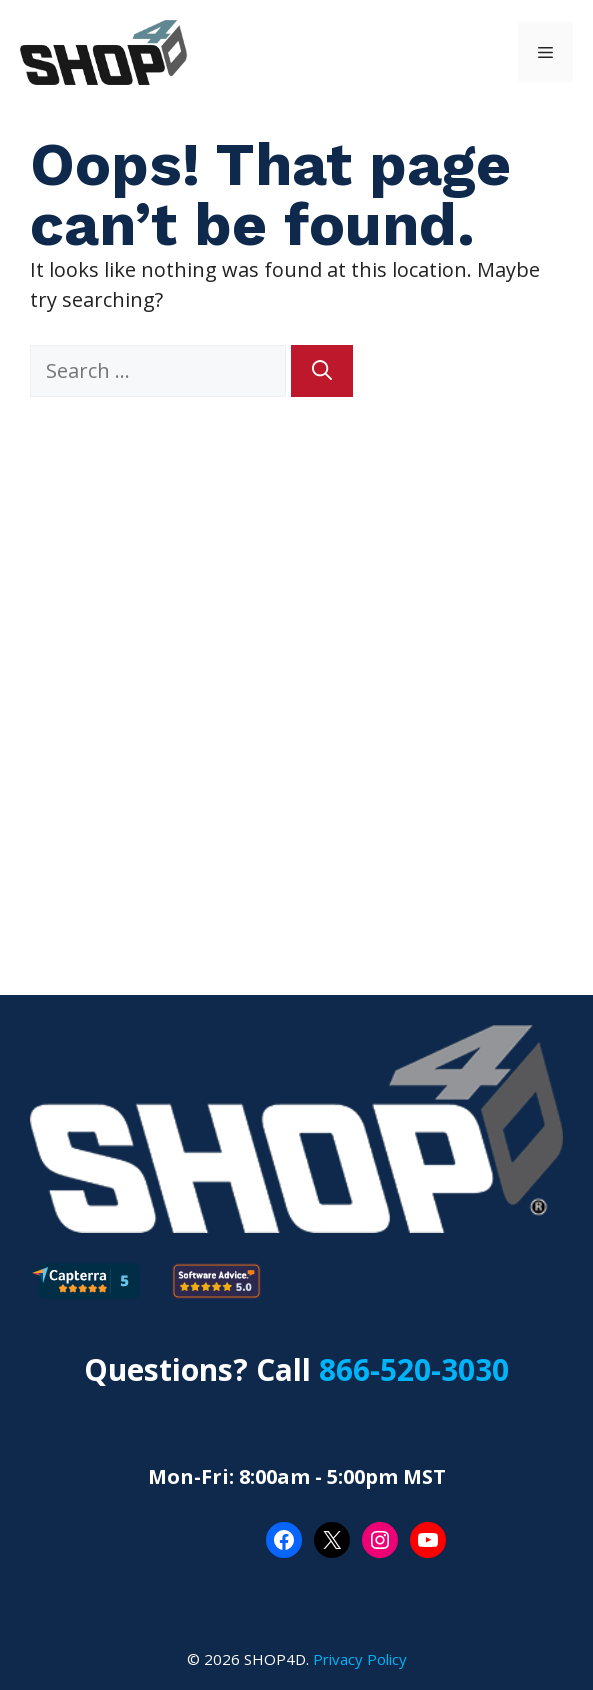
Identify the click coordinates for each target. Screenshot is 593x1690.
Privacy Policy (360, 1659)
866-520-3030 (414, 1369)
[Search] (322, 371)
